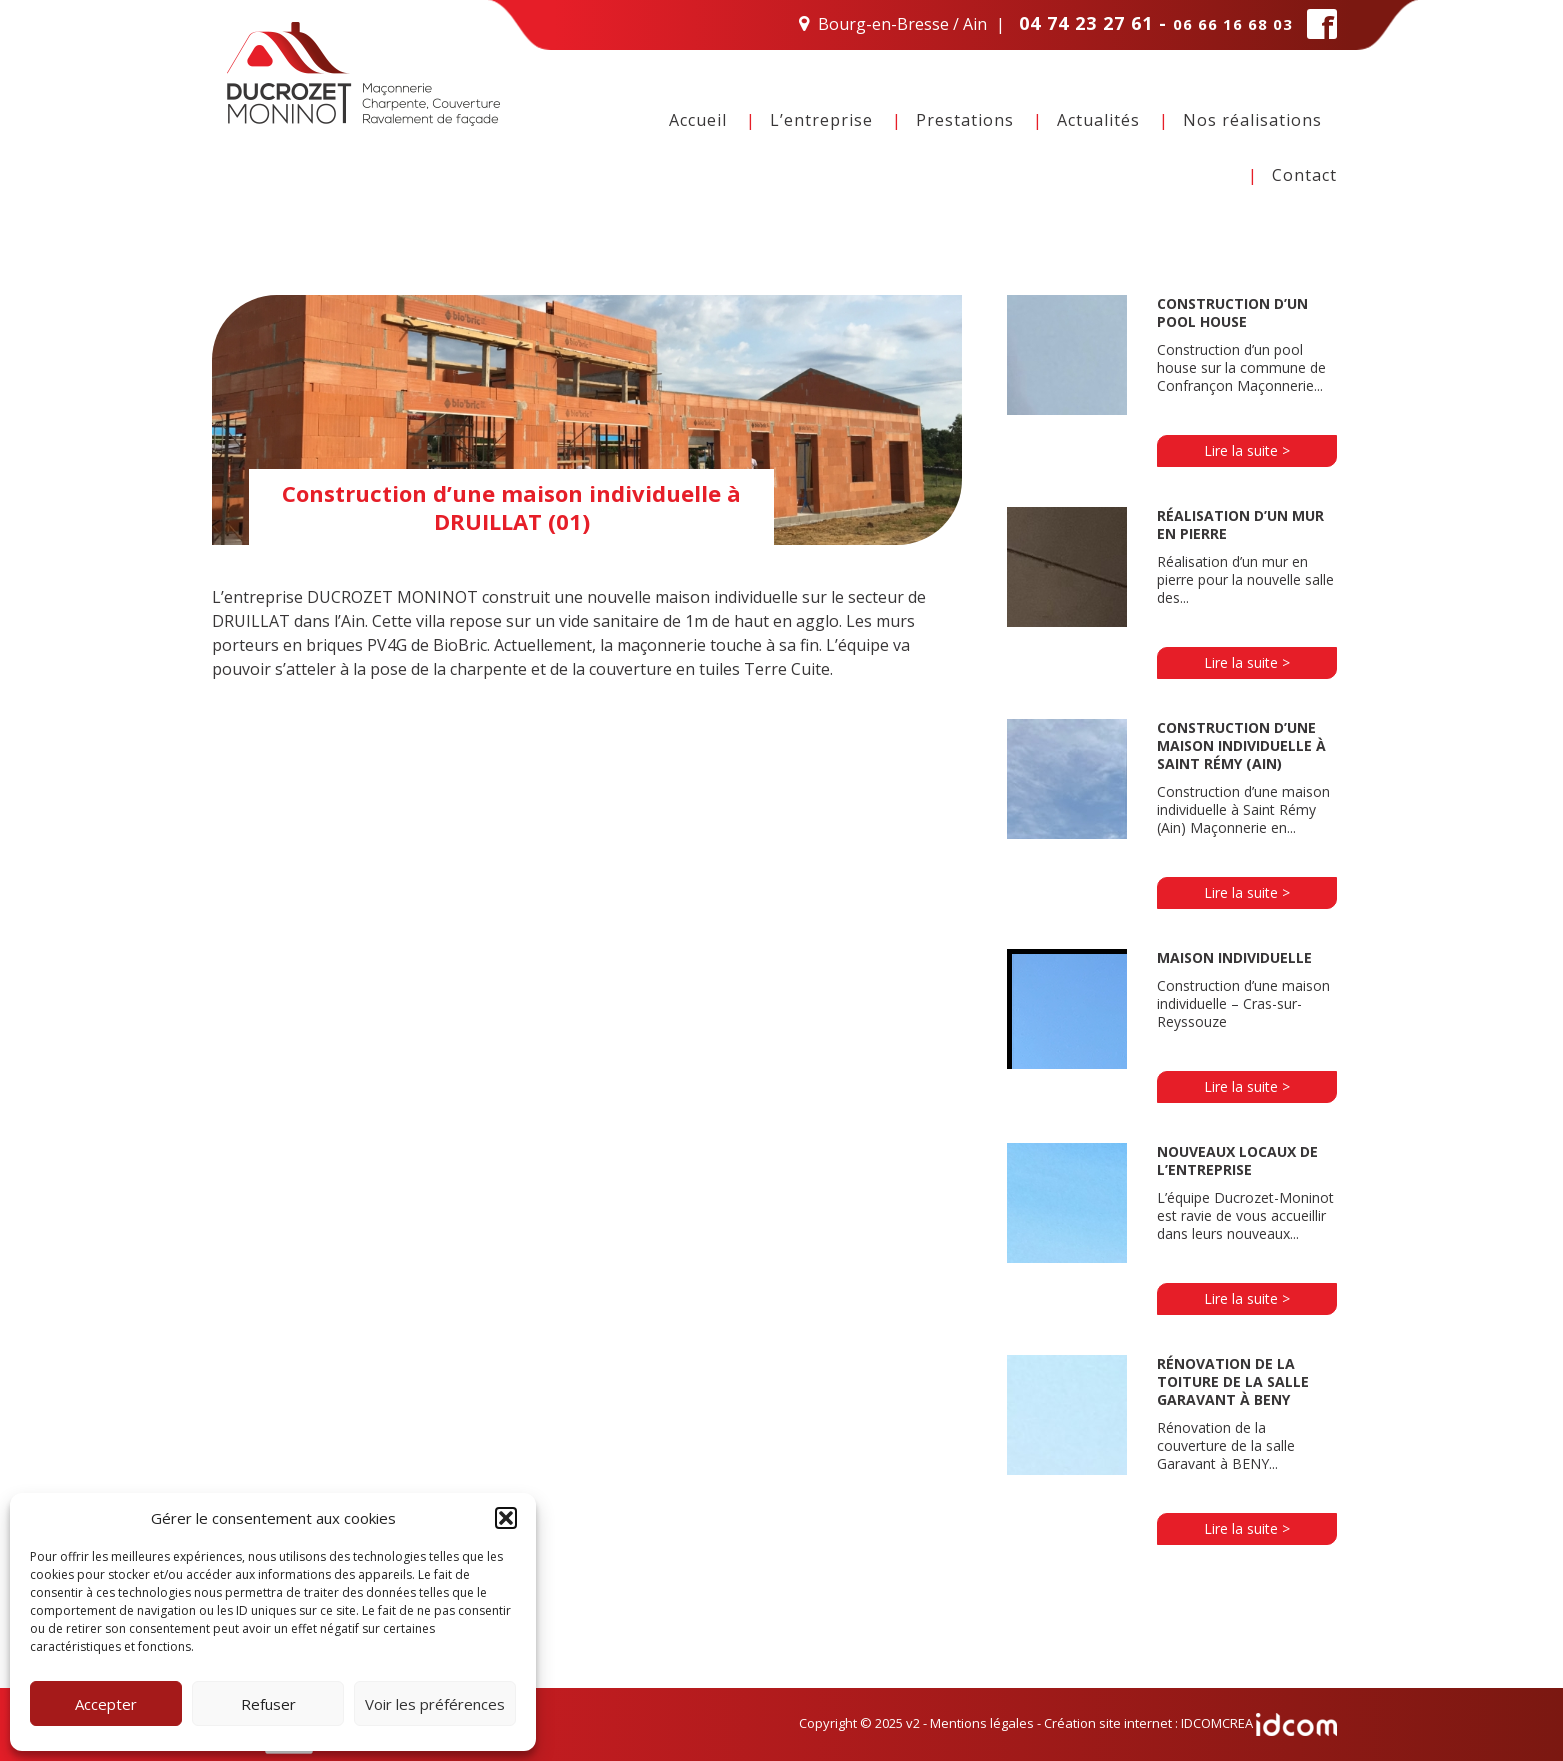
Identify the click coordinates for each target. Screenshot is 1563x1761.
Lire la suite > (1247, 450)
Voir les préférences (435, 1704)
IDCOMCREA (1259, 1723)
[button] (506, 1518)
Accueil (698, 120)
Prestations (965, 120)
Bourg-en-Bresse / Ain (902, 24)
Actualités (1098, 120)
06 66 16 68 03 (1233, 24)
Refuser (268, 1704)
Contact (1304, 175)
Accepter (106, 1704)
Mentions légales (982, 1723)
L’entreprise (821, 120)
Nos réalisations (1252, 120)
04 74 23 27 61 (1086, 23)
